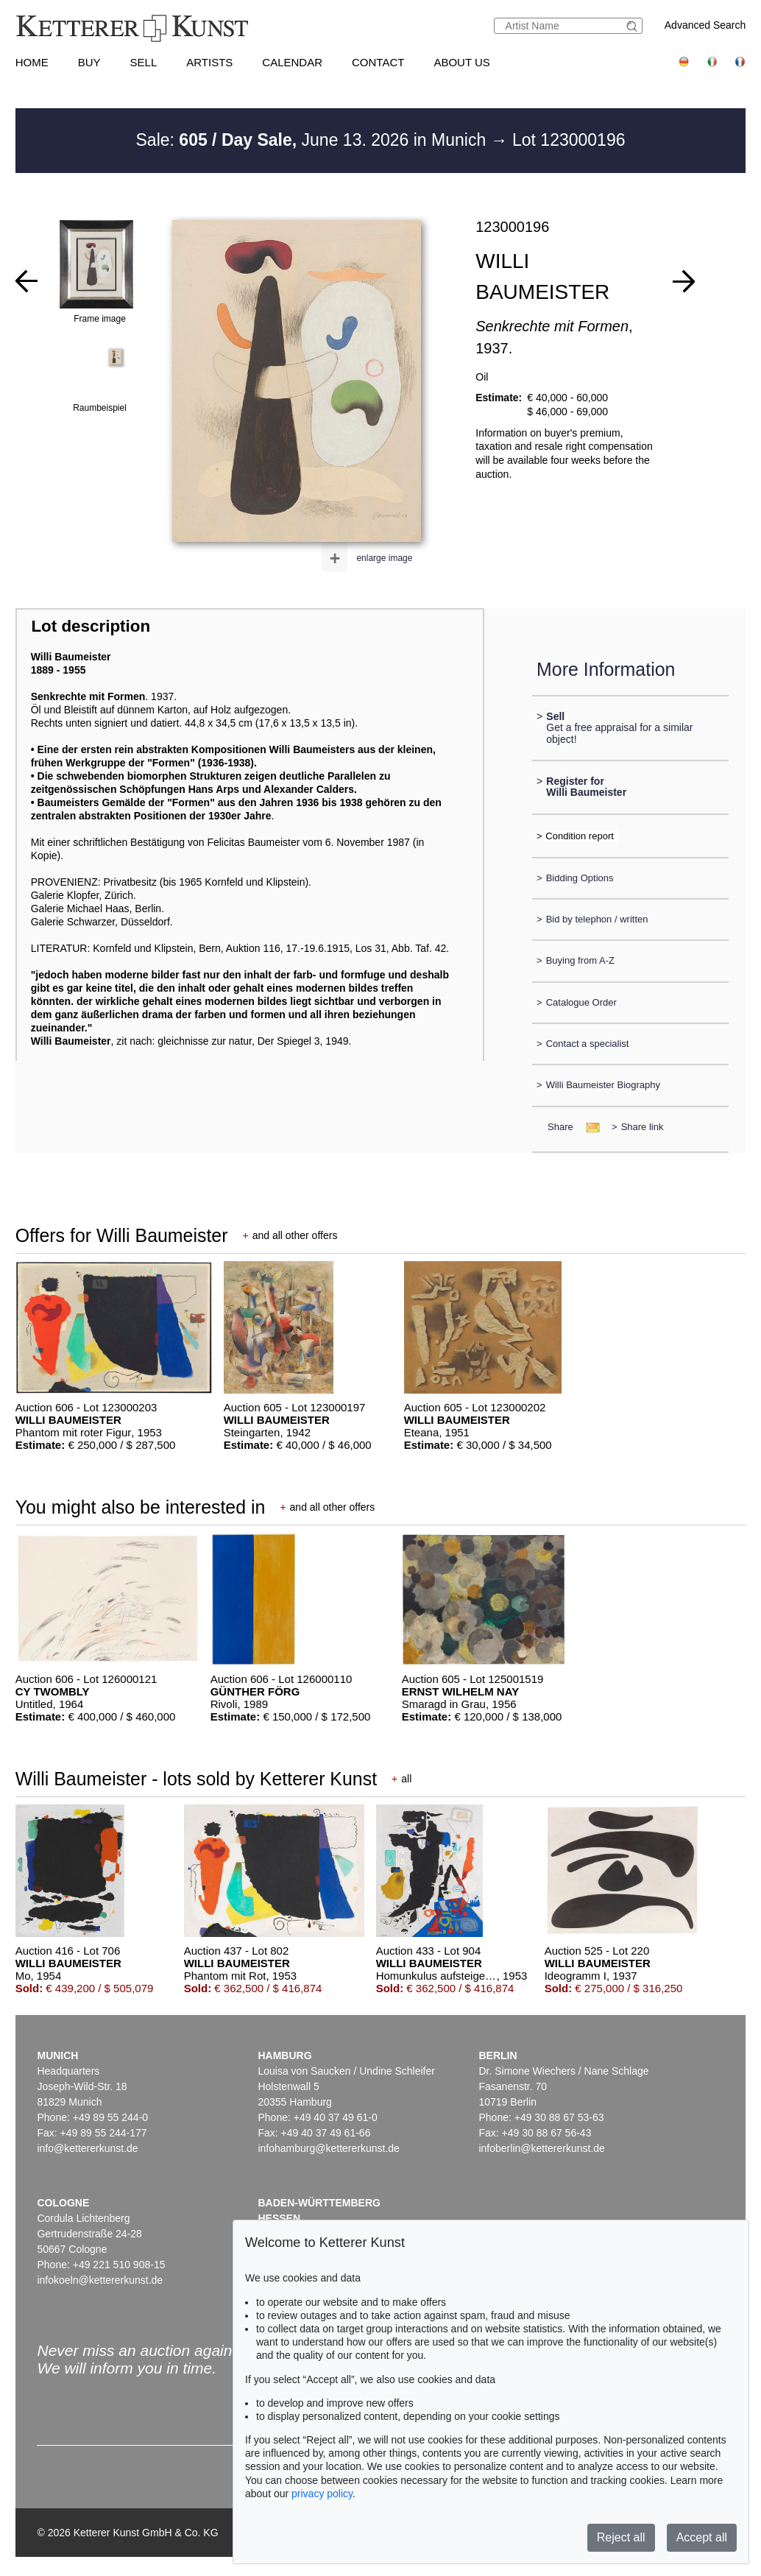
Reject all (621, 2537)
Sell (143, 62)
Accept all (701, 2537)
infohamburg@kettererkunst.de (328, 2148)
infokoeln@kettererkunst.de (100, 2280)
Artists (209, 62)
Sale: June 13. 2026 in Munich (313, 139)
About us (461, 62)
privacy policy (322, 2493)
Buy (89, 62)
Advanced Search (705, 25)
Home (32, 62)
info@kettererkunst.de (87, 2148)
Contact (378, 62)
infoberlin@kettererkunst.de (541, 2148)
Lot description (90, 626)
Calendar (292, 62)
